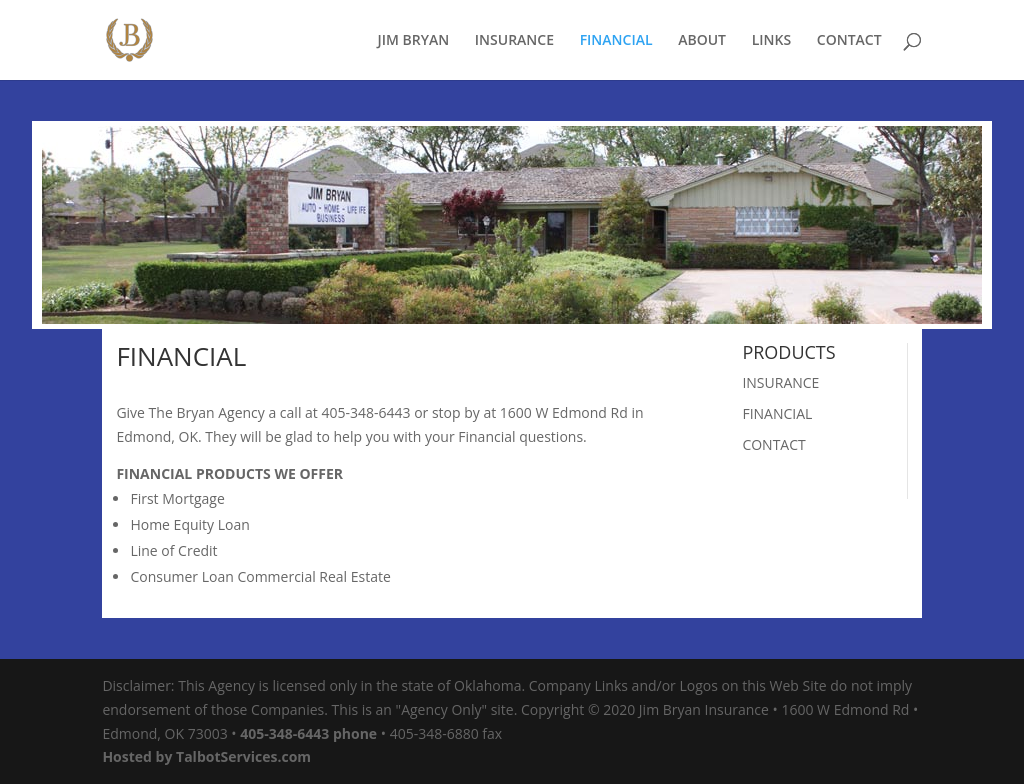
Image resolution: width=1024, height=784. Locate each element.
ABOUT (702, 41)
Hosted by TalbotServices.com (206, 756)
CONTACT (849, 41)
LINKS (771, 41)
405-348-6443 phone (308, 733)
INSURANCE (514, 41)
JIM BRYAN (413, 41)
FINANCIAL (616, 41)
